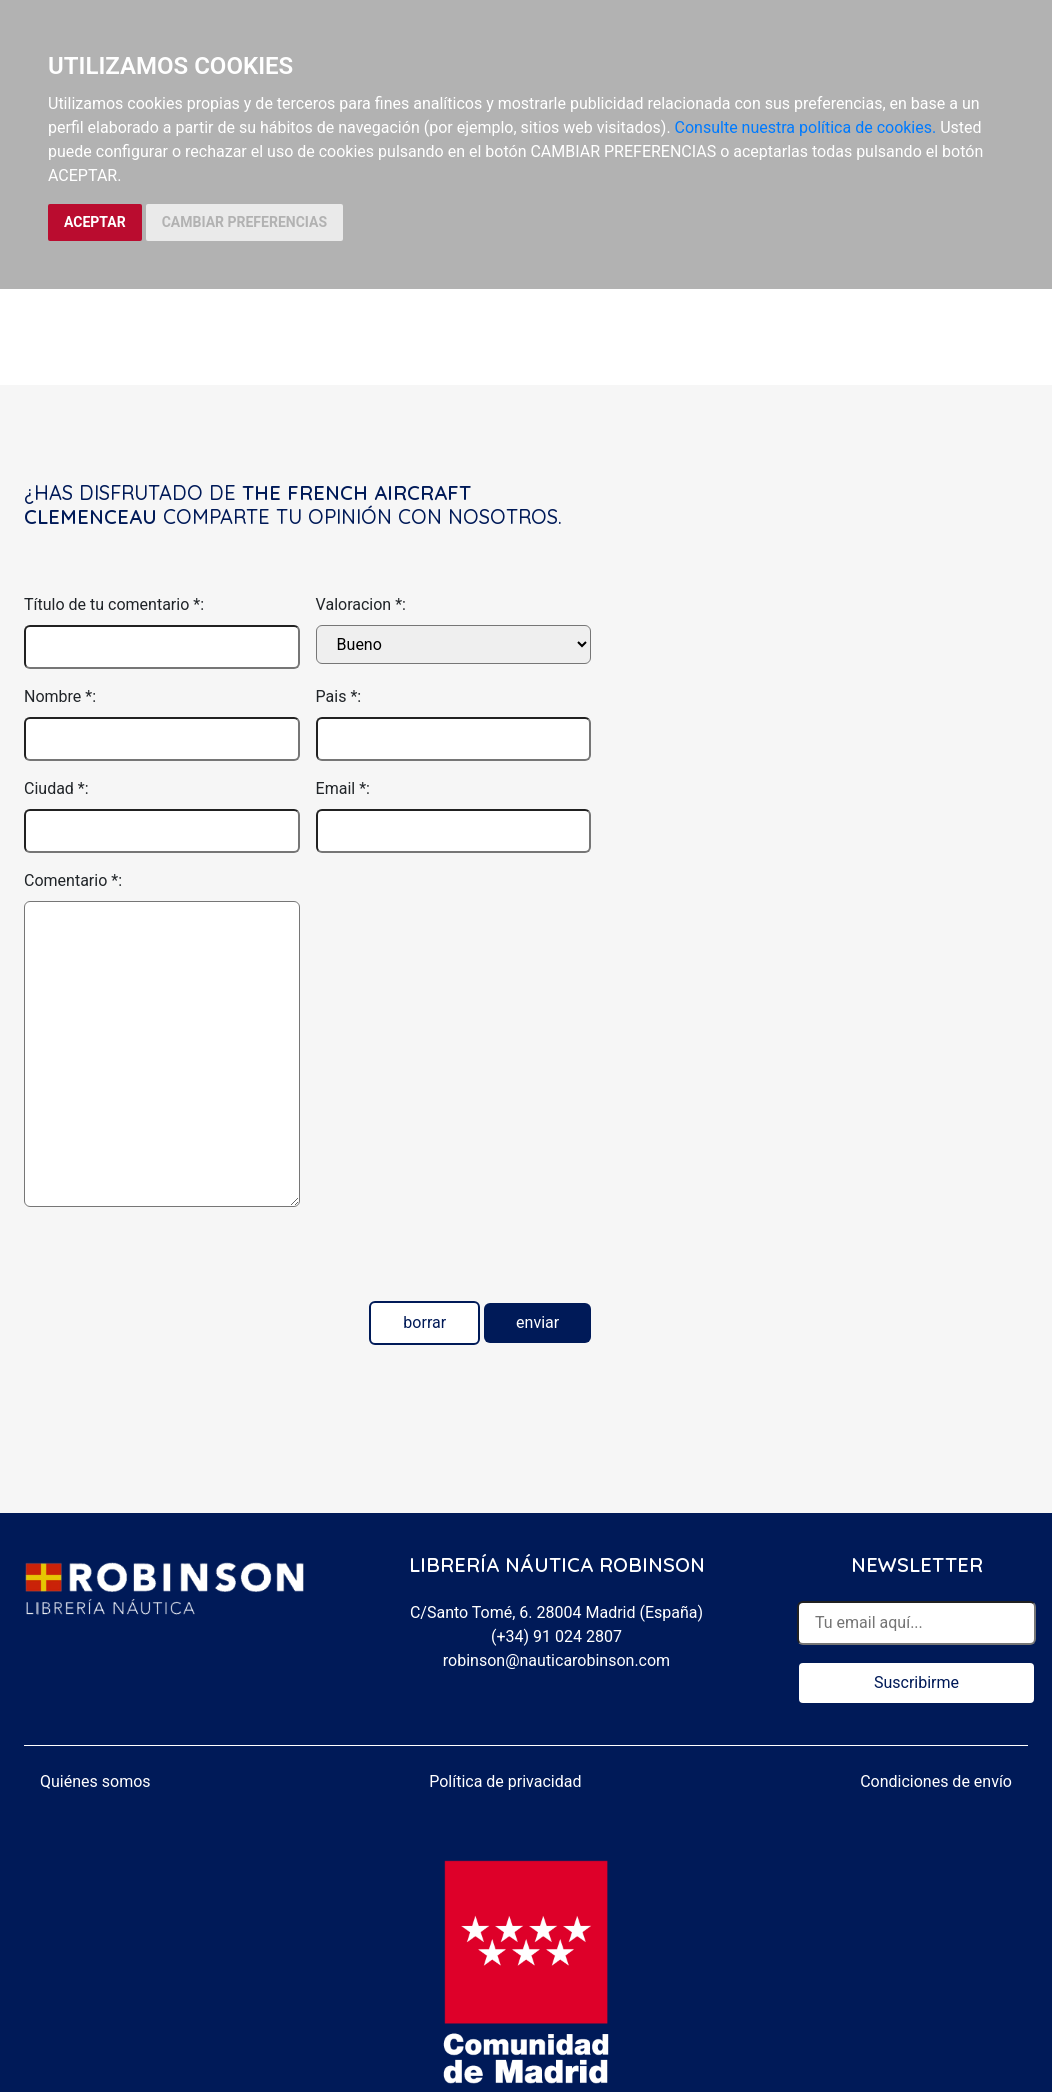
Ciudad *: (56, 788)
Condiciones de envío (936, 1781)
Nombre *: (60, 696)
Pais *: (339, 696)
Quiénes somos (95, 1781)
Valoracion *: (361, 604)
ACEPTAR (95, 222)
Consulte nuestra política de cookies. (806, 127)
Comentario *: (73, 880)
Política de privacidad (505, 1781)
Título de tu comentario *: (114, 604)
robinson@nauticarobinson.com (556, 1660)
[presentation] (176, 1262)
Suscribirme (916, 1682)
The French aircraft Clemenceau (247, 504)
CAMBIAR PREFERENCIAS (244, 222)
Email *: (343, 788)
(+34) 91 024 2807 (556, 1636)
